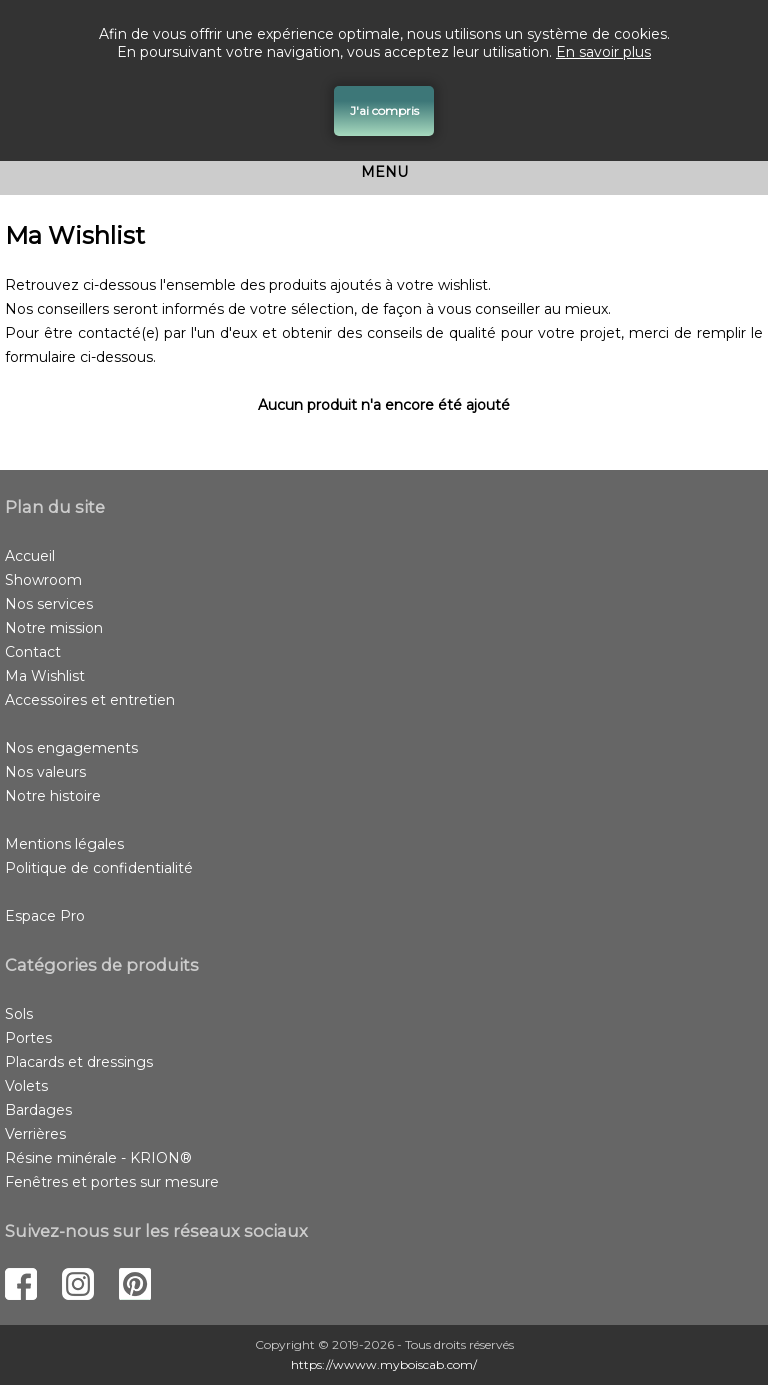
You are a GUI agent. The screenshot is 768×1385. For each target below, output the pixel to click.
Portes (28, 1038)
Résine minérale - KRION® (98, 1158)
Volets (26, 1086)
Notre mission (54, 628)
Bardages (38, 1110)
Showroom (43, 580)
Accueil (30, 556)
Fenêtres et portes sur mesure (112, 1182)
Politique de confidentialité (99, 868)
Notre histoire (53, 796)
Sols (19, 1014)
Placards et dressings (79, 1062)
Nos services (49, 604)
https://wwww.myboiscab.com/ (384, 1364)
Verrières (35, 1134)
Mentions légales (64, 844)
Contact (33, 652)
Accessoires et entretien (90, 700)
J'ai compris (384, 110)
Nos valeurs (45, 772)
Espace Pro (45, 916)
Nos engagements (71, 748)
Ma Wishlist (45, 676)
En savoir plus (603, 52)
